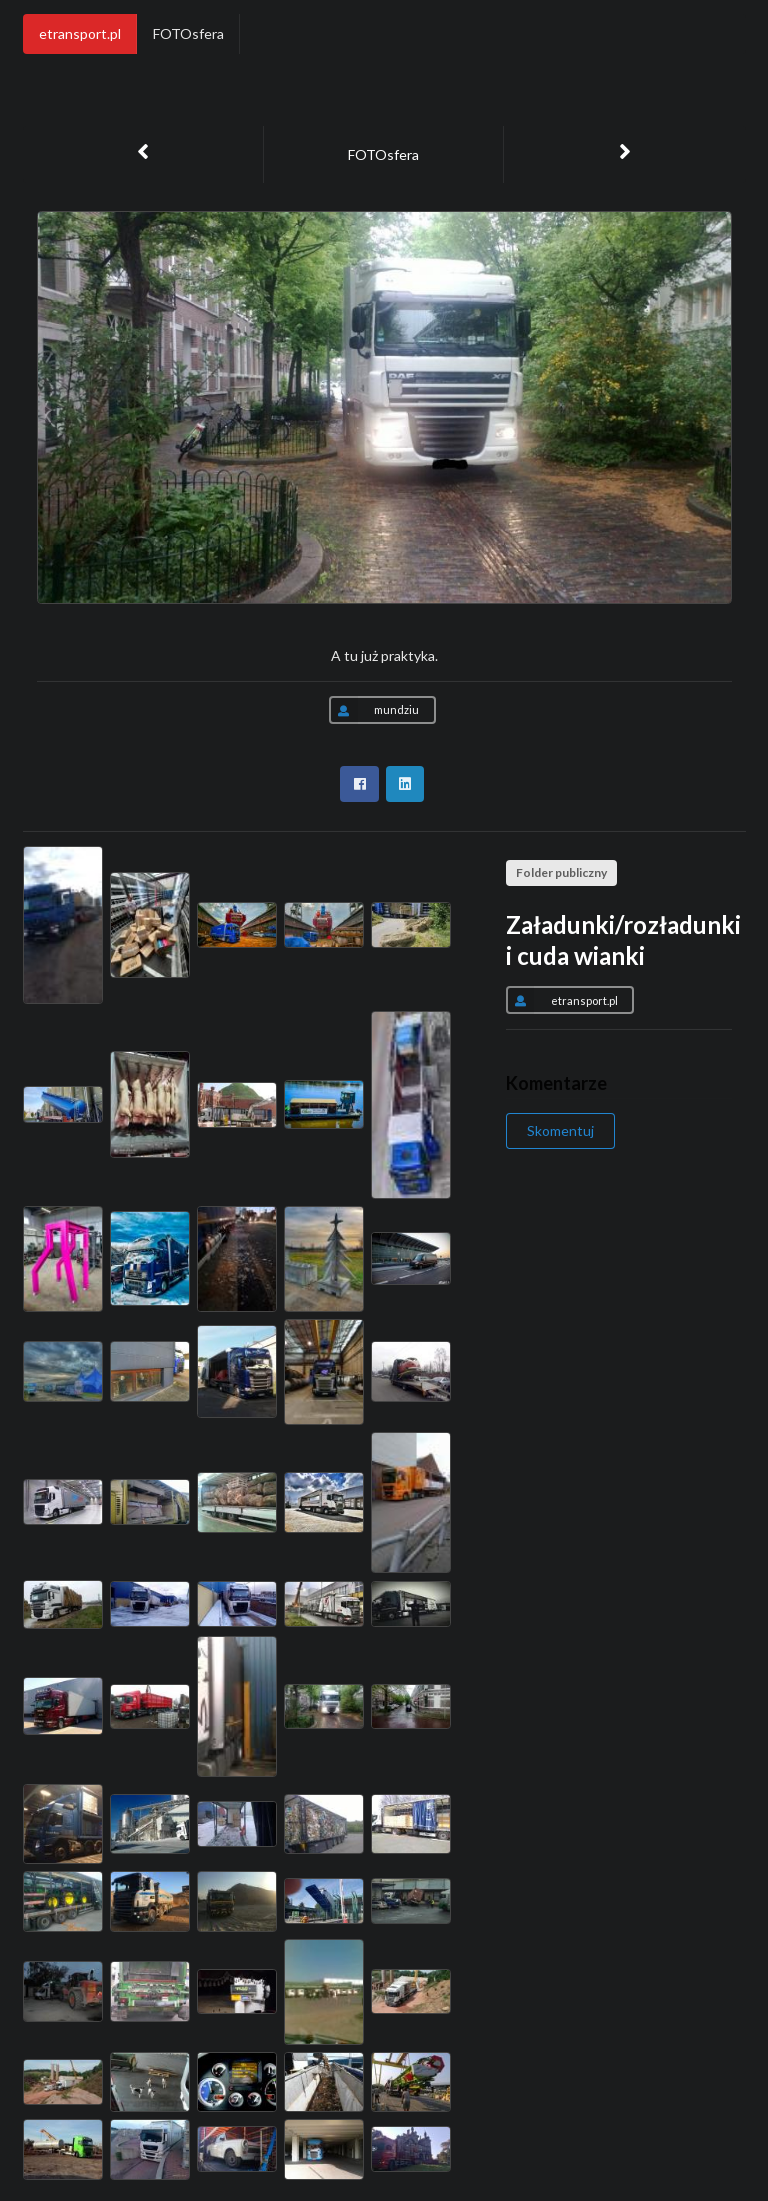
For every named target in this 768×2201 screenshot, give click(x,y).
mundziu (374, 710)
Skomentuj (560, 1130)
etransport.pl (80, 33)
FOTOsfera (188, 33)
